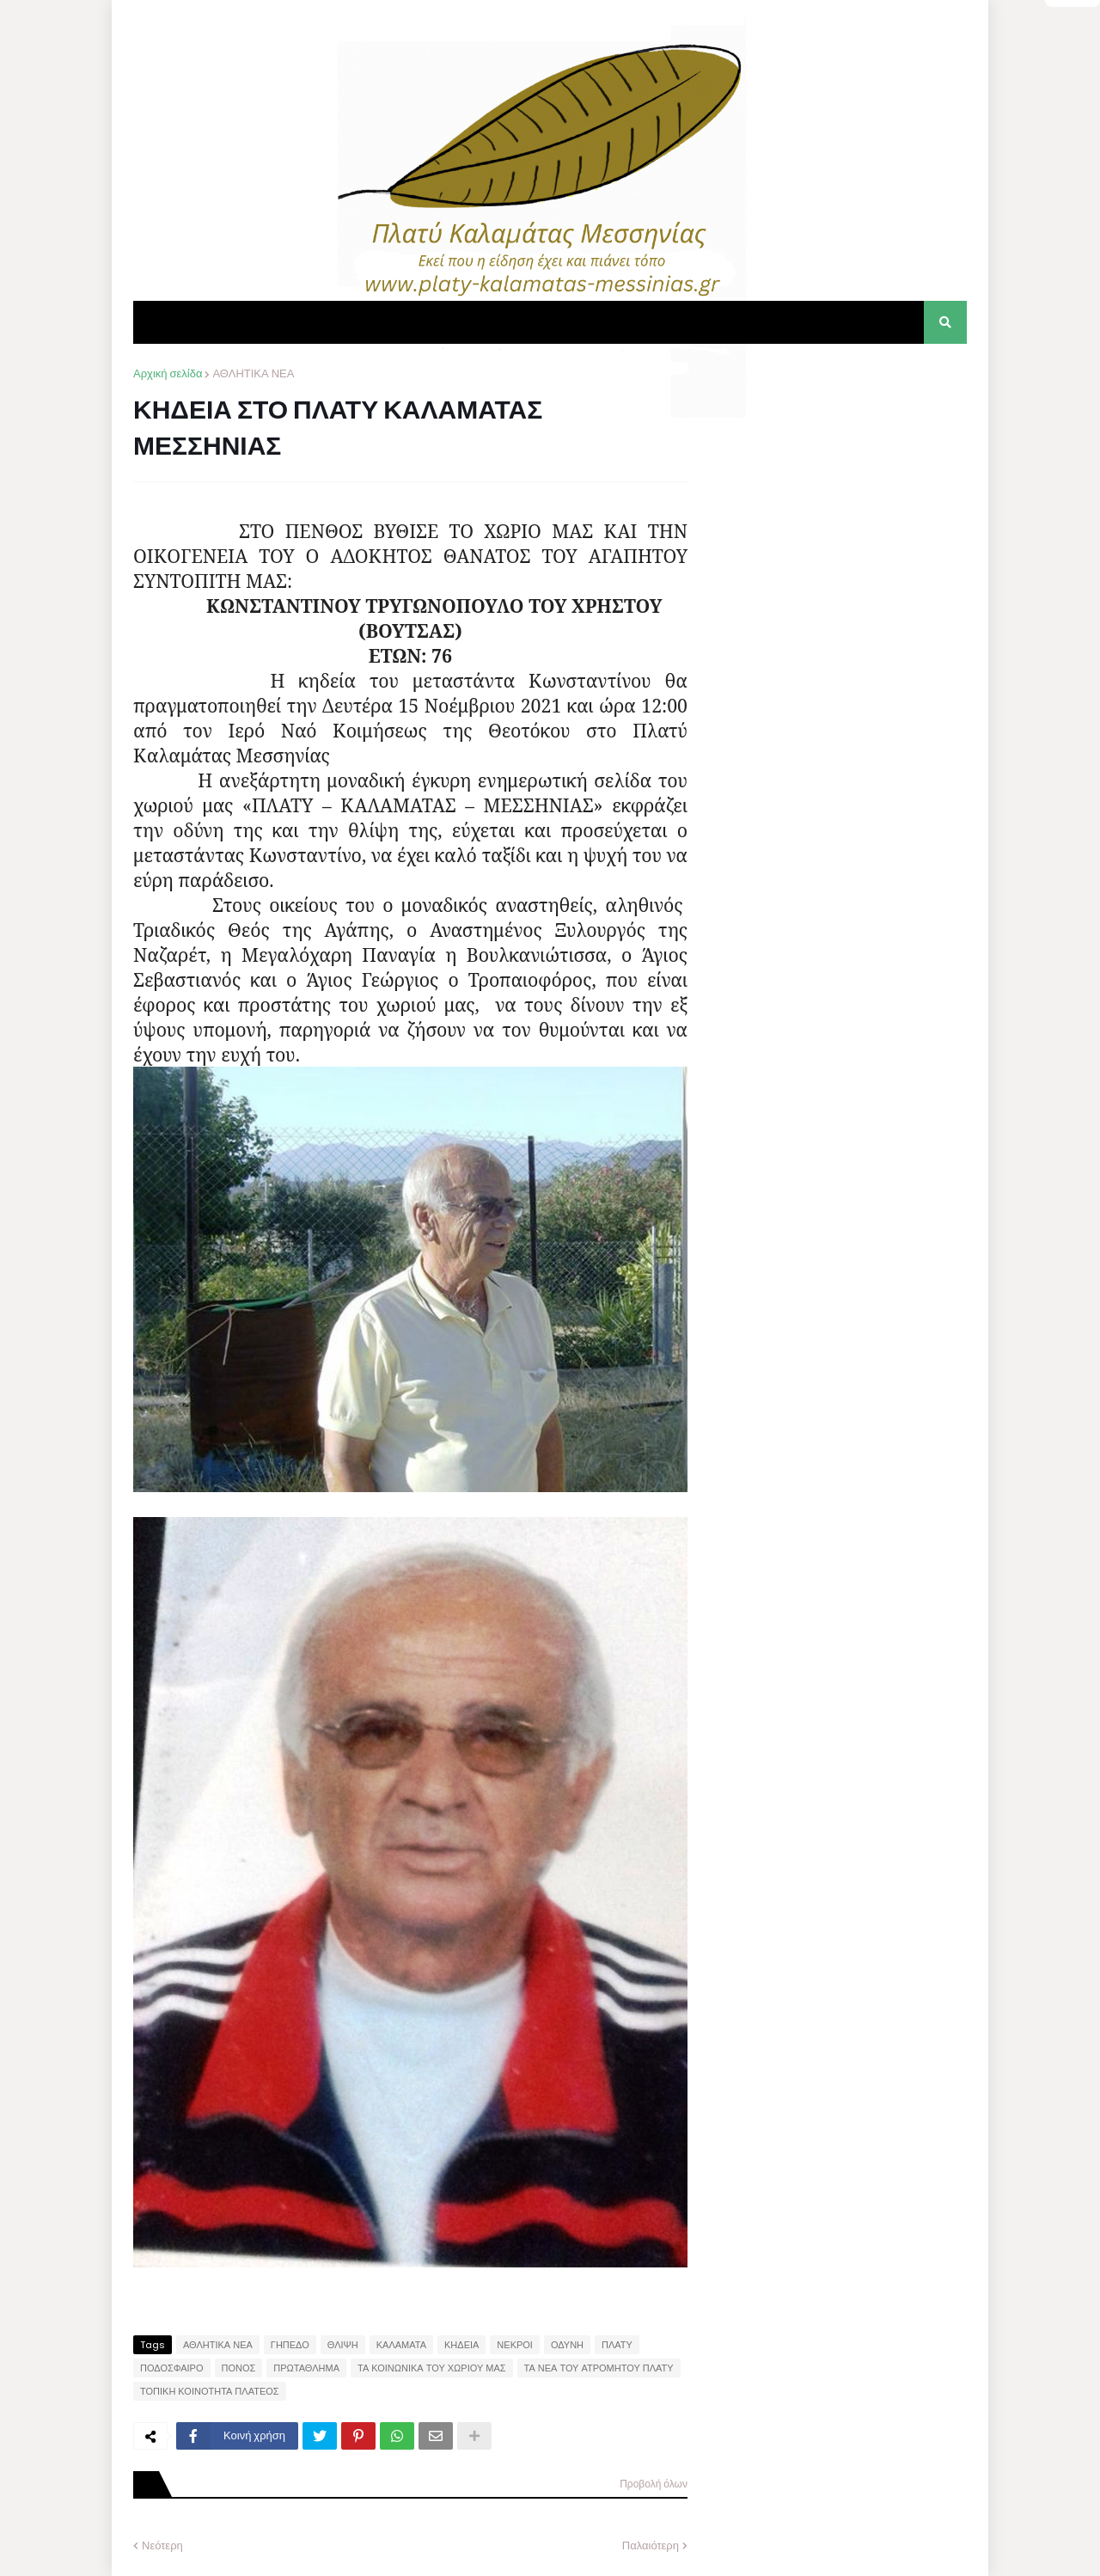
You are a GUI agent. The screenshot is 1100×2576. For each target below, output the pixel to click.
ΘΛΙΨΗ (342, 2345)
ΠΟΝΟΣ (239, 2368)
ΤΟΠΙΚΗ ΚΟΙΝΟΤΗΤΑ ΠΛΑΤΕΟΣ (209, 2391)
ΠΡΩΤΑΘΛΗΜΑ (306, 2368)
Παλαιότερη (650, 2545)
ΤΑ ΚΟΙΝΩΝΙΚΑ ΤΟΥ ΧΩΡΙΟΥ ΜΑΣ (432, 2368)
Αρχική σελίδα (167, 373)
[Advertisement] (838, 472)
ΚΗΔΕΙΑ (461, 2345)
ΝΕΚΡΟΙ (515, 2345)
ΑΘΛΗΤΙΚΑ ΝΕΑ (253, 373)
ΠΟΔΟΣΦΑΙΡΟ (172, 2368)
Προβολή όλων (654, 2483)
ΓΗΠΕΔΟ (290, 2345)
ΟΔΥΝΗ (567, 2345)
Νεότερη (162, 2545)
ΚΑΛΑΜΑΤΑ (401, 2345)
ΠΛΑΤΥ (617, 2345)
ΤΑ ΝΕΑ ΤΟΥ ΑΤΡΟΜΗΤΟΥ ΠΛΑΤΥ (599, 2368)
